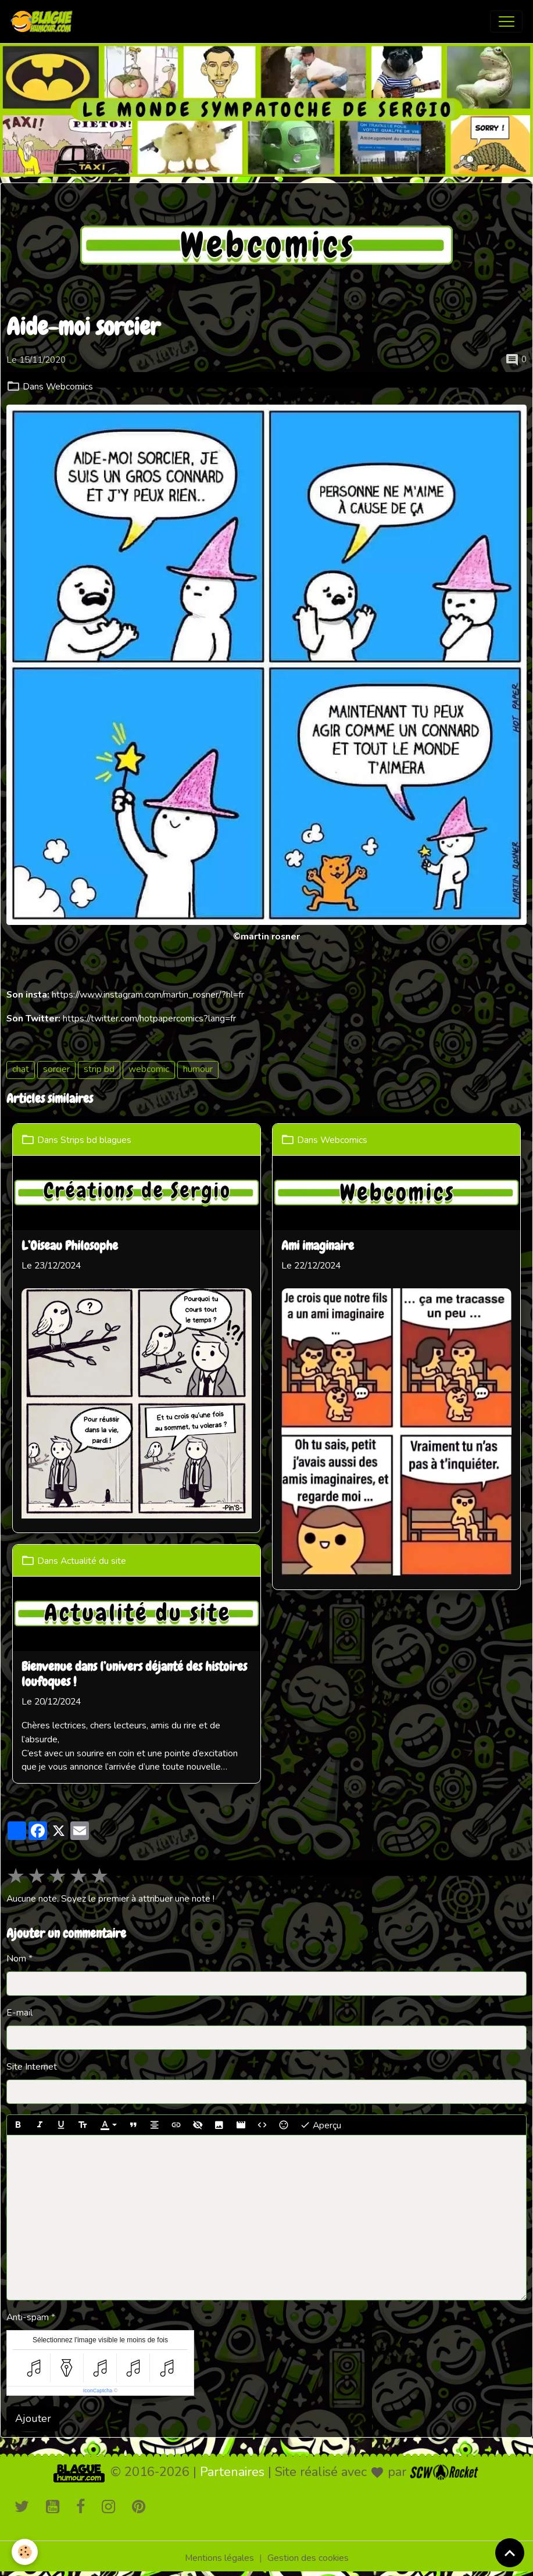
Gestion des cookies (308, 2558)
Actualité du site (93, 1560)
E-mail (19, 2012)
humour (198, 1069)
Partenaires (232, 2472)
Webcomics (69, 386)
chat (20, 1069)
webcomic (148, 1069)
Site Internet (31, 2066)
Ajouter (33, 2418)
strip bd (99, 1069)
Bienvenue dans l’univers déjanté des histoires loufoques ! (134, 1675)
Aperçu (320, 2125)
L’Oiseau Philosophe (70, 1246)
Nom (16, 1958)
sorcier (56, 1069)
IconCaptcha (98, 2390)
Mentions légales (219, 2558)
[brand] (44, 21)
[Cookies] (25, 2552)
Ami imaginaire (317, 1246)
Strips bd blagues (95, 1139)
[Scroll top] (509, 2552)
